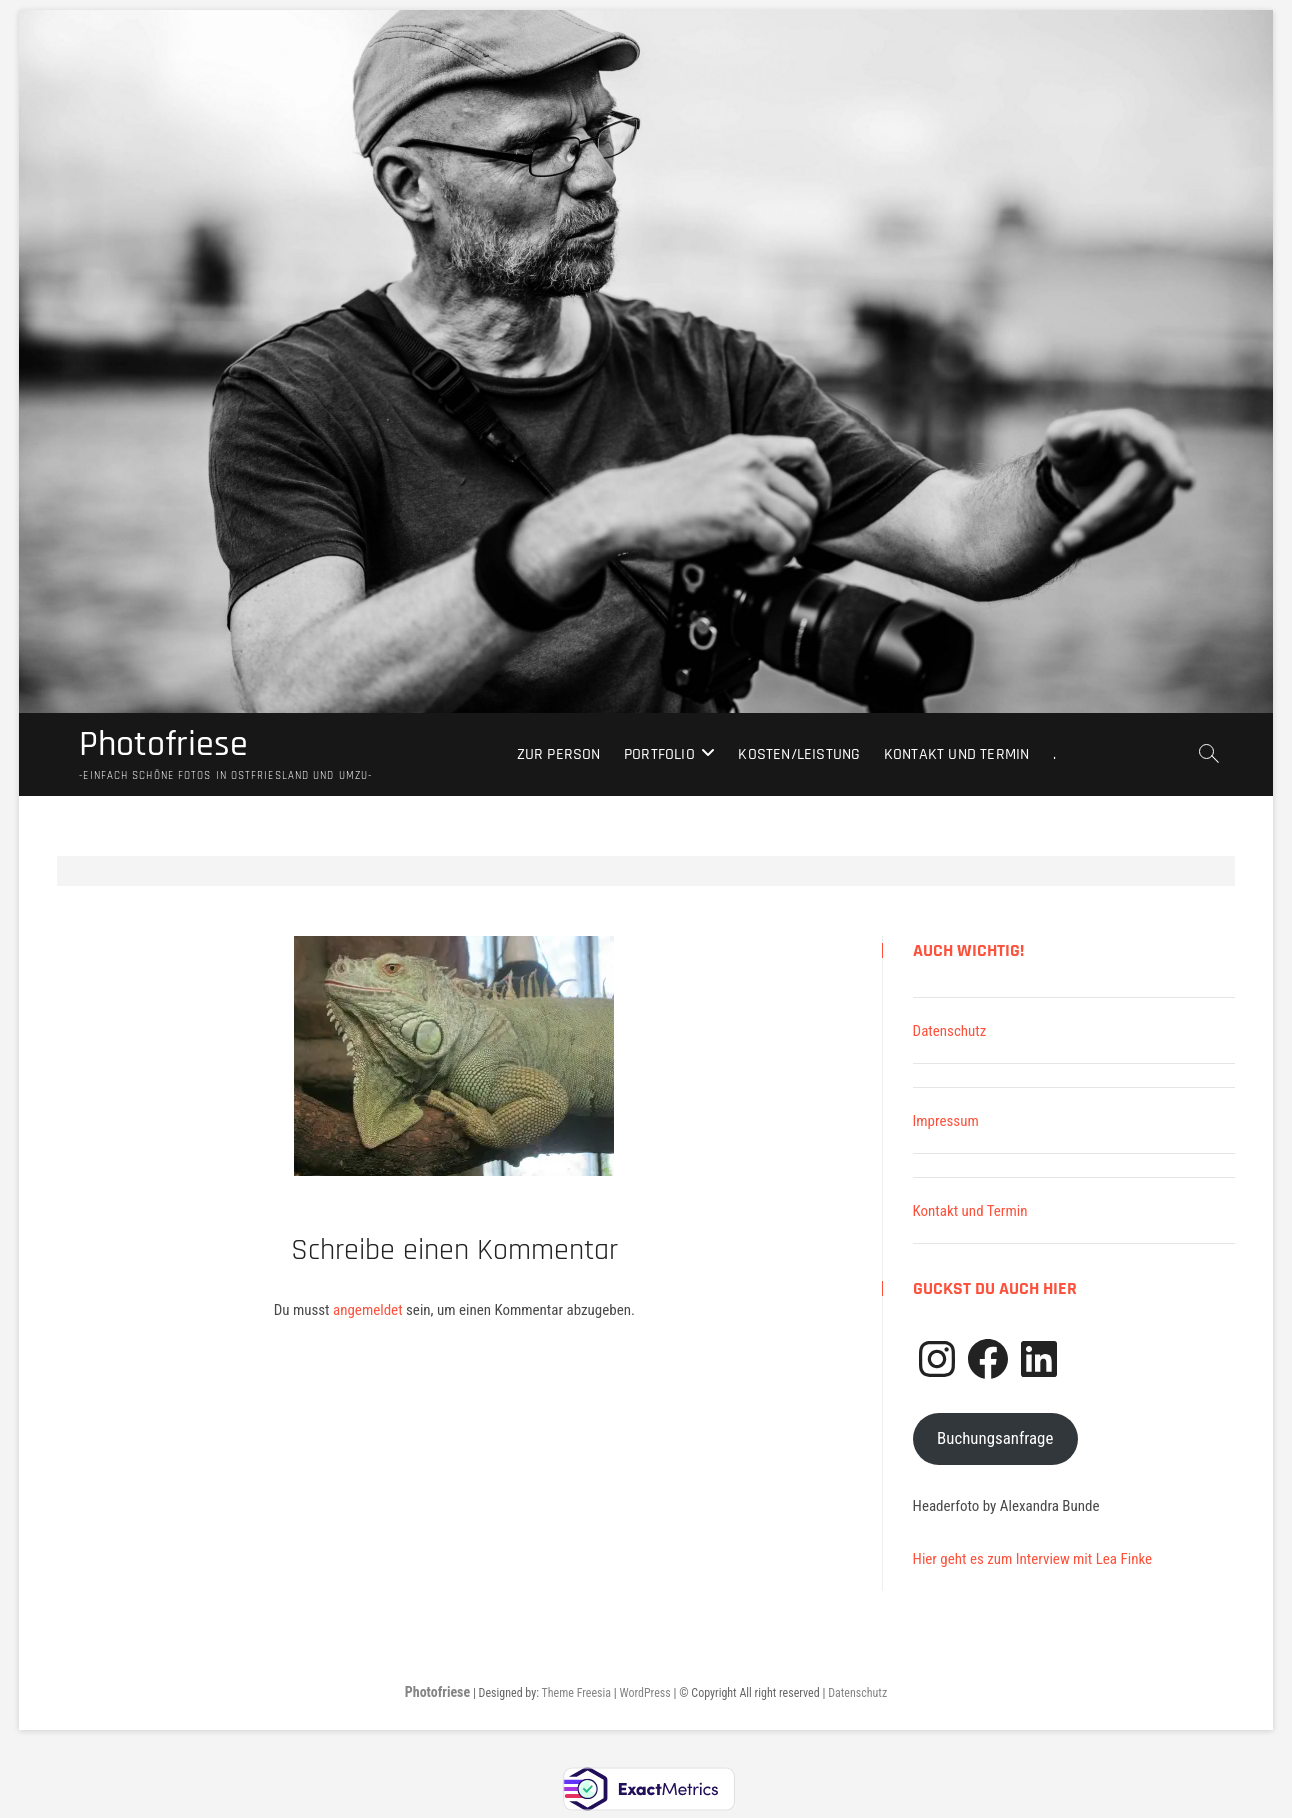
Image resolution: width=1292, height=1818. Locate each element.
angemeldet (368, 1310)
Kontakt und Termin (957, 754)
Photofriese (163, 745)
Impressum (946, 1121)
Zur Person (559, 754)
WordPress (644, 1693)
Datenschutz (950, 1031)
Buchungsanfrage (995, 1438)
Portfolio (659, 754)
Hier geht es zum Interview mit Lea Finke (1032, 1559)
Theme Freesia (576, 1693)
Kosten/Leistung (799, 754)
